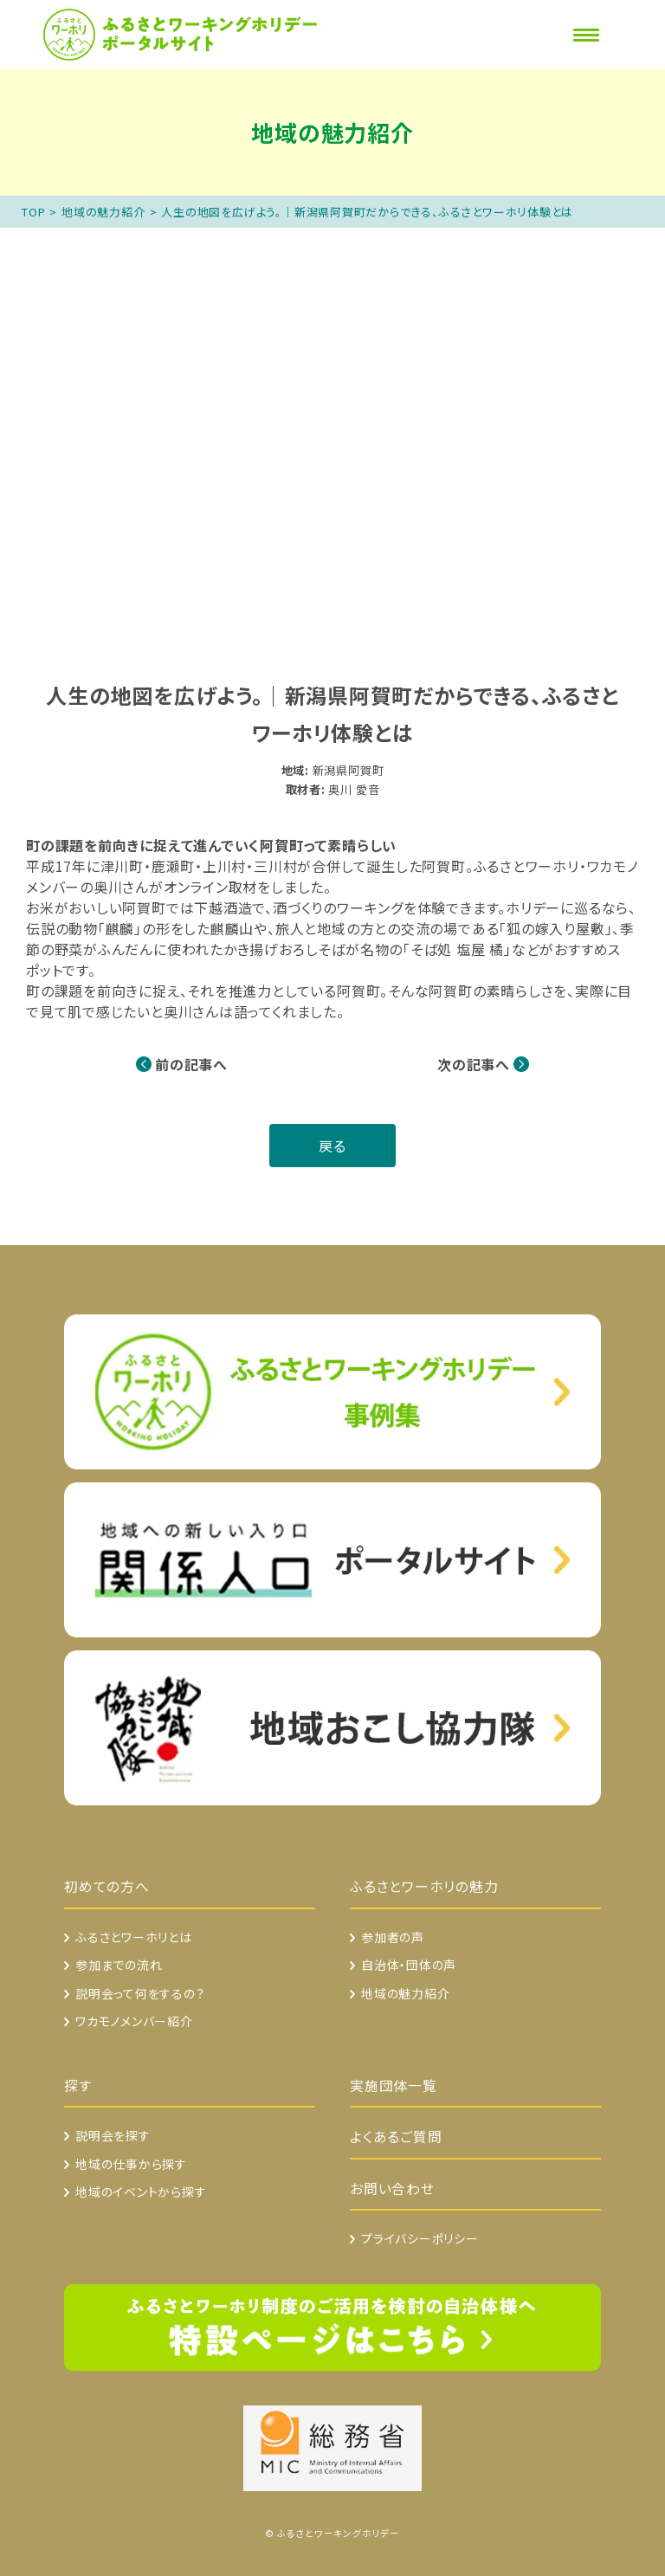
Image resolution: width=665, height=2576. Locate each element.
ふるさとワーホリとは (133, 1937)
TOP (33, 211)
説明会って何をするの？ (140, 1993)
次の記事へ (473, 1064)
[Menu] (586, 35)
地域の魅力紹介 (103, 211)
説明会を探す (113, 2135)
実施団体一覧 (393, 2085)
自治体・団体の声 (408, 1964)
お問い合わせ (392, 2188)
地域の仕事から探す (131, 2163)
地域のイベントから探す (141, 2191)
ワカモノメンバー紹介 (134, 2021)
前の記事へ (191, 1064)
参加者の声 (392, 1937)
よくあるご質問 (396, 2137)
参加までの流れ (118, 1964)
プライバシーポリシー (420, 2238)
